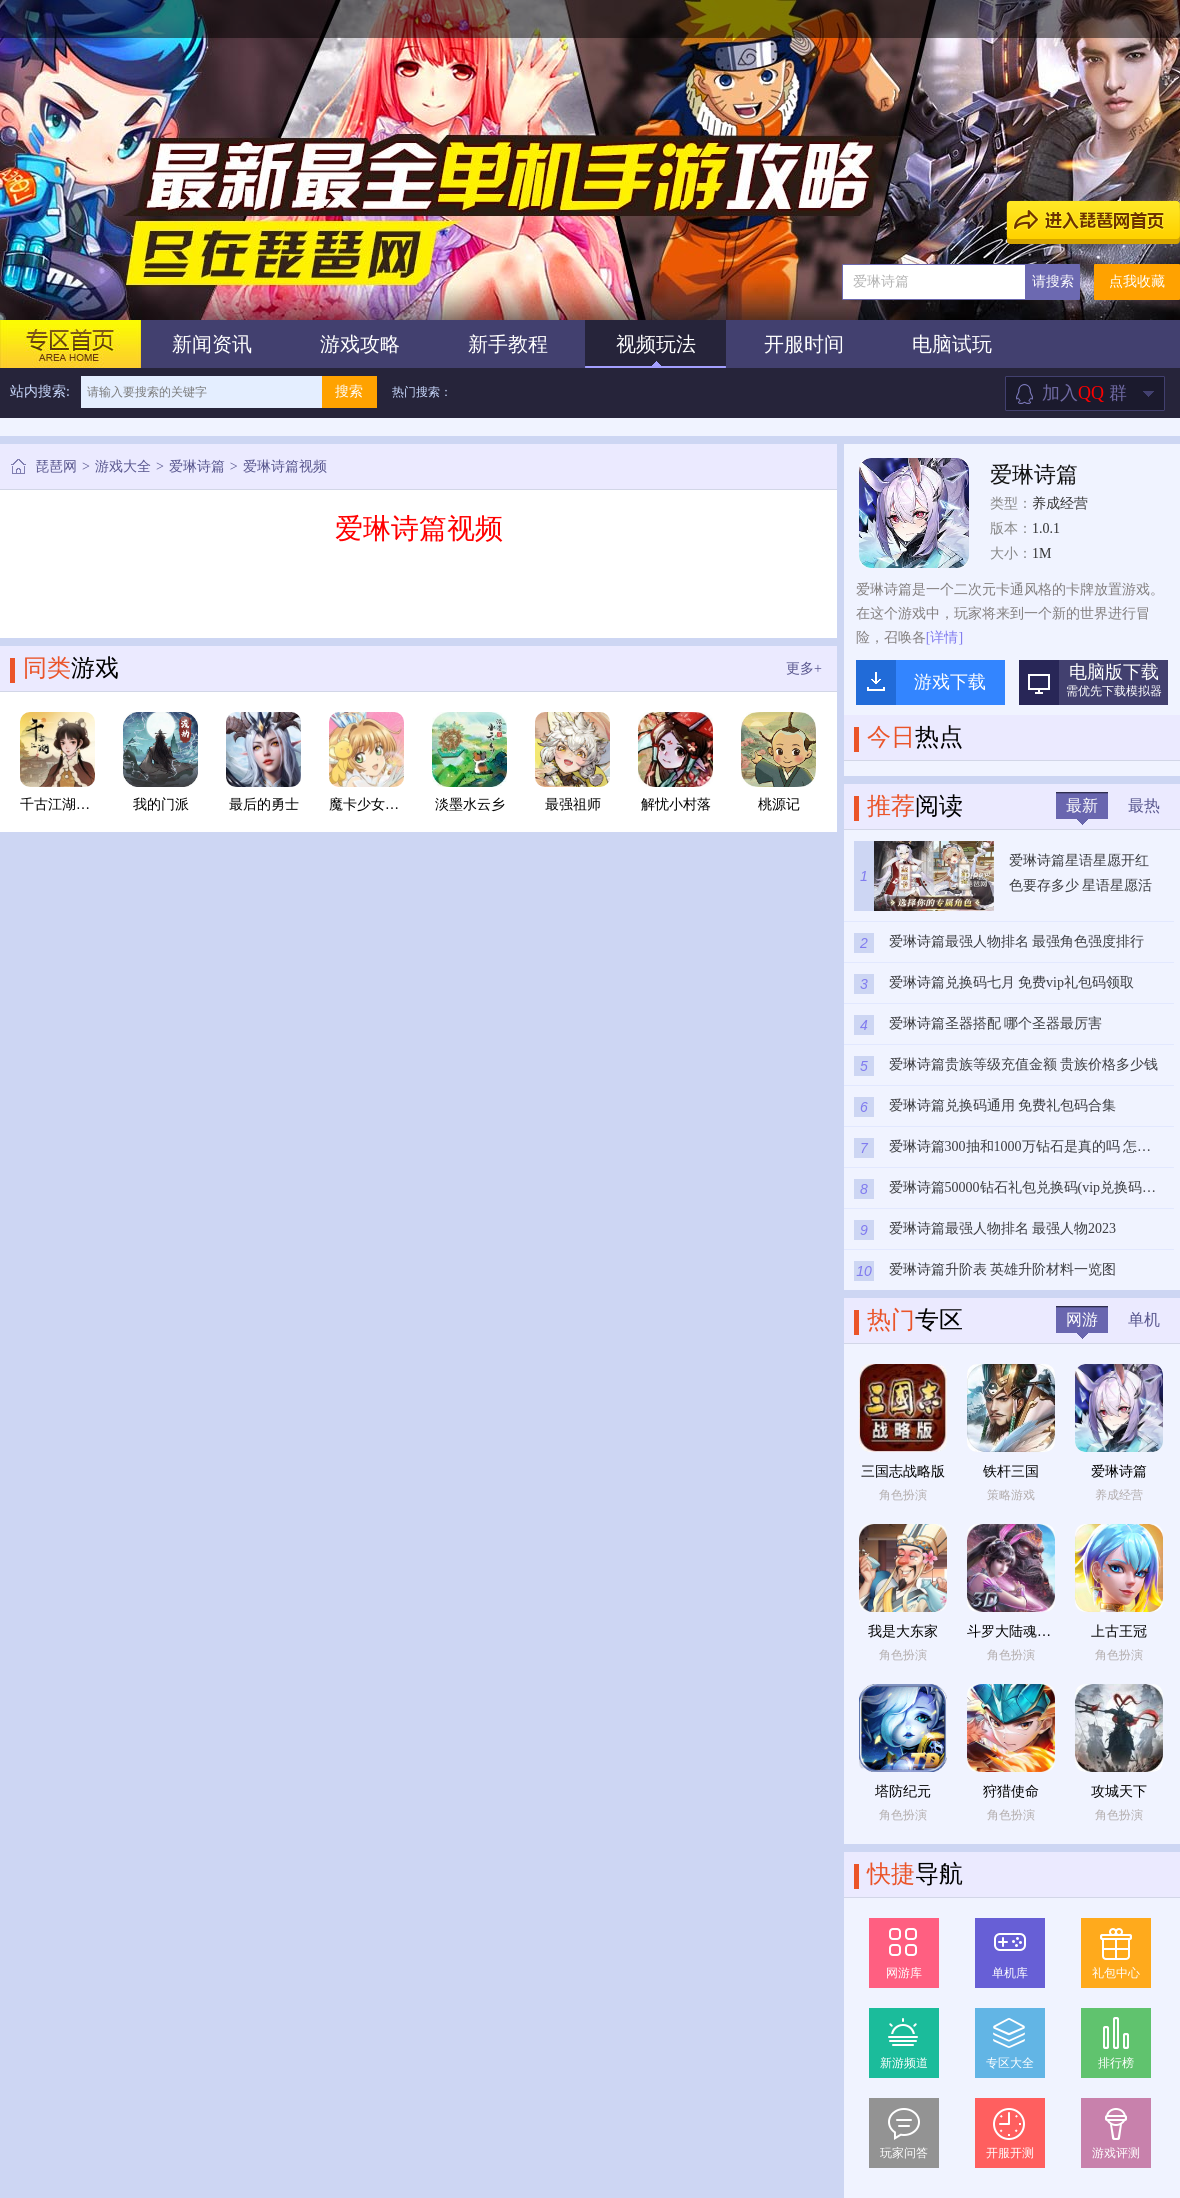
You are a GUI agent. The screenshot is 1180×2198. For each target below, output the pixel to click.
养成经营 (1060, 503)
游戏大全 (123, 466)
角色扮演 (903, 1495)
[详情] (944, 637)
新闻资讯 (212, 344)
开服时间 (804, 344)
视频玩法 (656, 344)
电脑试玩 (952, 344)
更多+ (804, 668)
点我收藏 (1137, 281)
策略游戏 (1011, 1495)
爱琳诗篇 (197, 466)
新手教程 (508, 344)
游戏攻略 (360, 344)
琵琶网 (56, 466)
